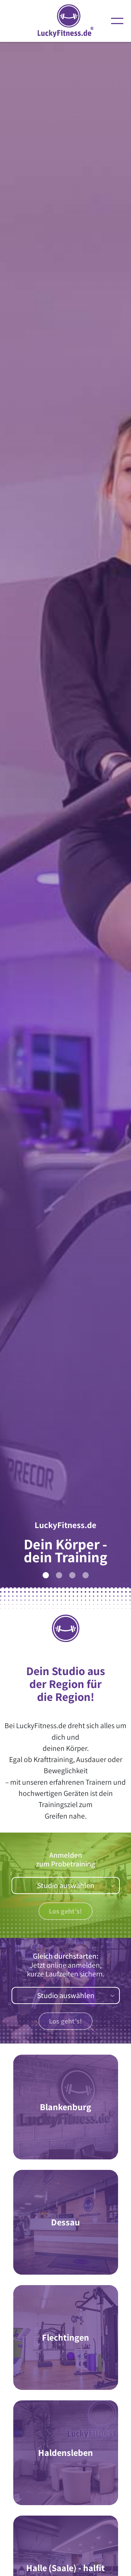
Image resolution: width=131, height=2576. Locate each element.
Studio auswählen (65, 1885)
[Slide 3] (72, 1575)
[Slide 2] (59, 1575)
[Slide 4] (85, 1575)
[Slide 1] (46, 1575)
